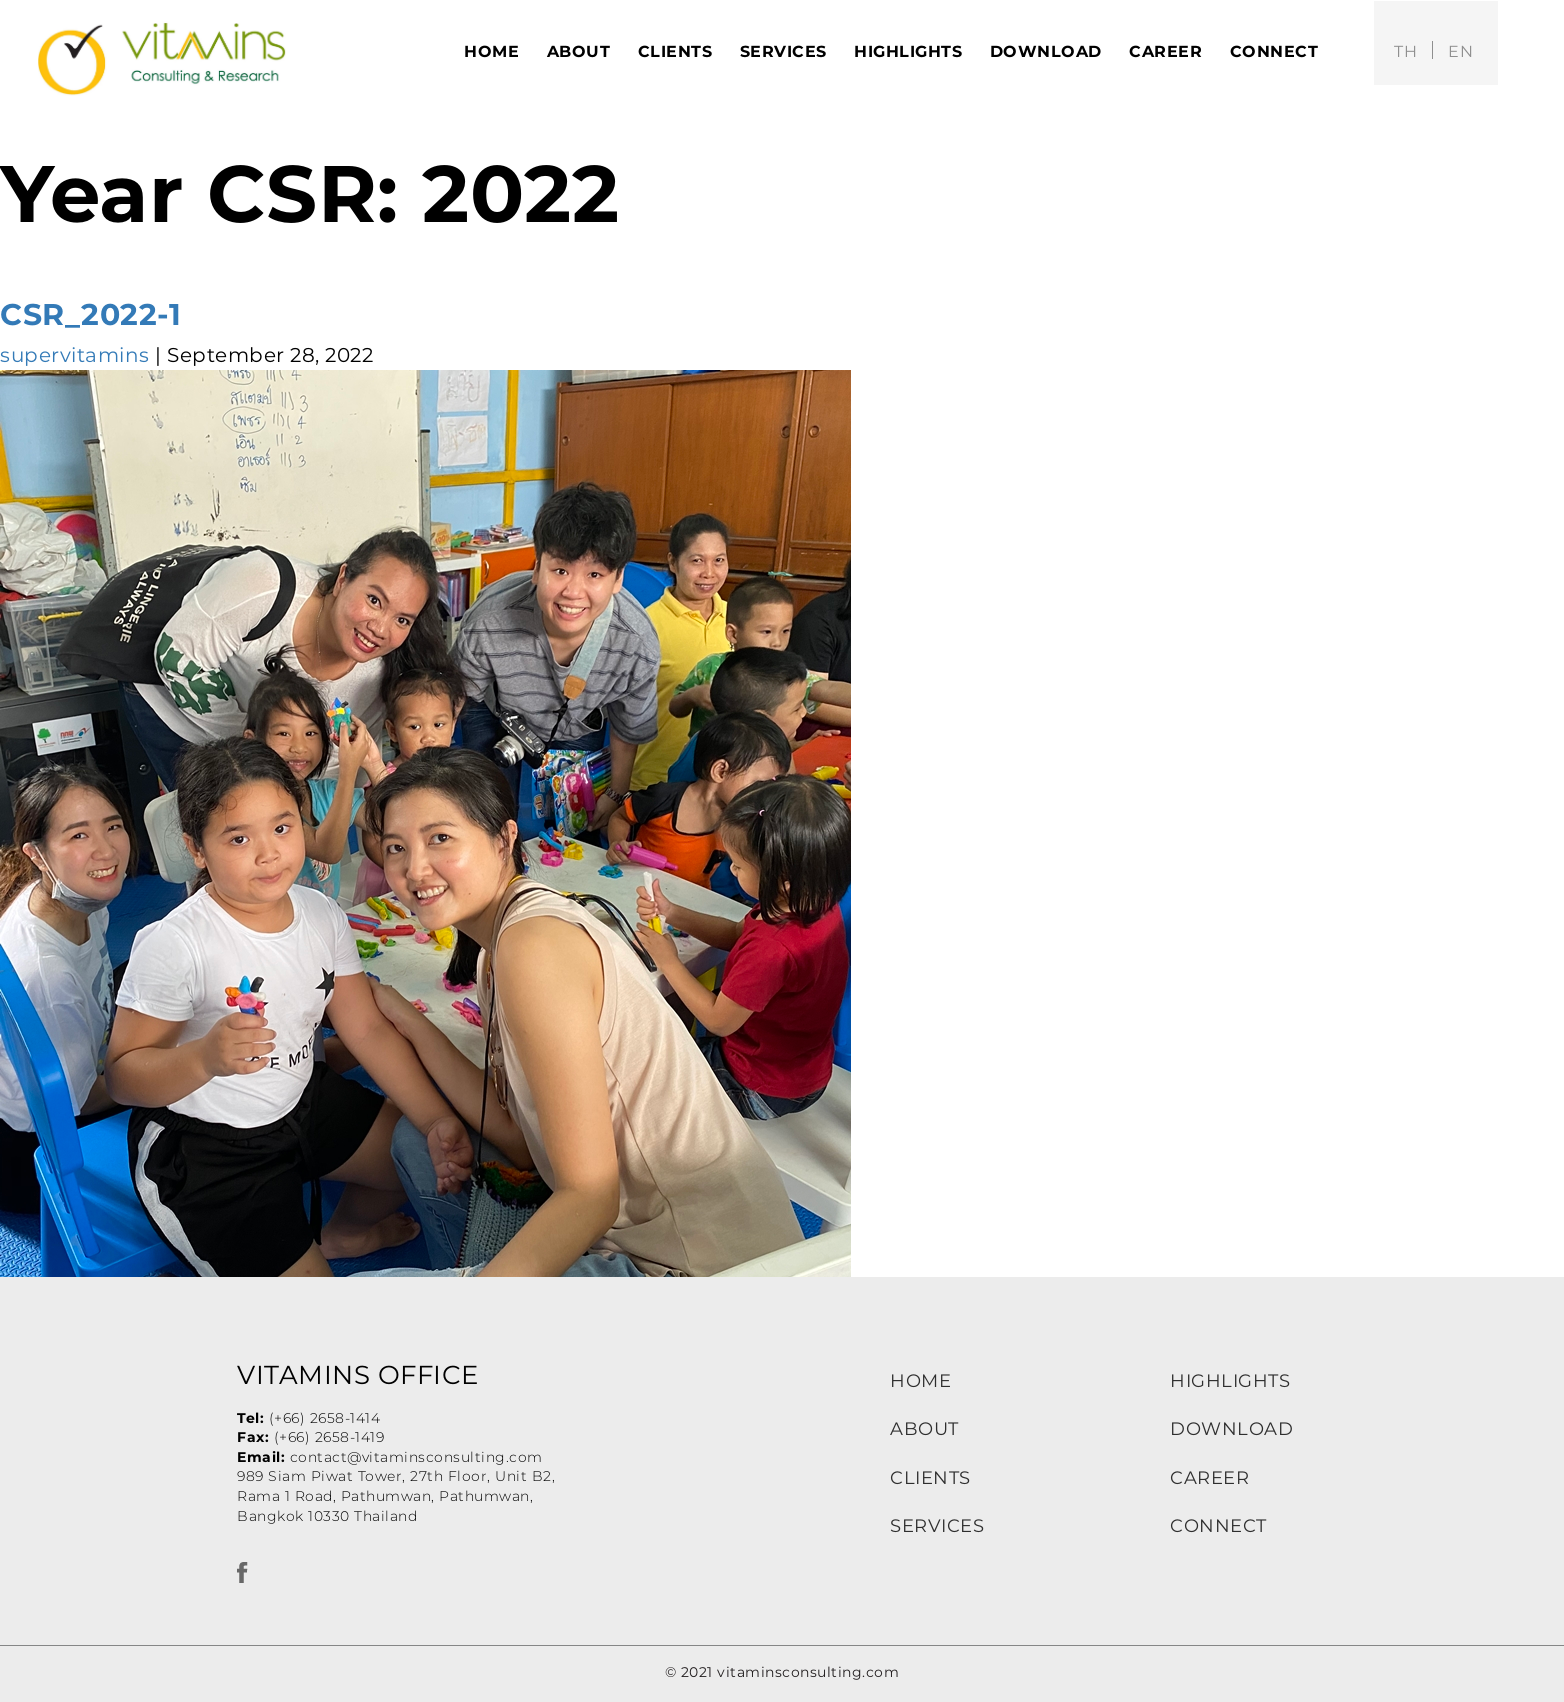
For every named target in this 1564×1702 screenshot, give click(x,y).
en (1460, 51)
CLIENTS (930, 1478)
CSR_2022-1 (90, 314)
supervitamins (75, 355)
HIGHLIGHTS (1230, 1381)
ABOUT (924, 1429)
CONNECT (1218, 1526)
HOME (920, 1381)
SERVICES (937, 1526)
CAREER (1209, 1478)
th (1405, 51)
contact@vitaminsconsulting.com (416, 1457)
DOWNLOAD (1231, 1429)
